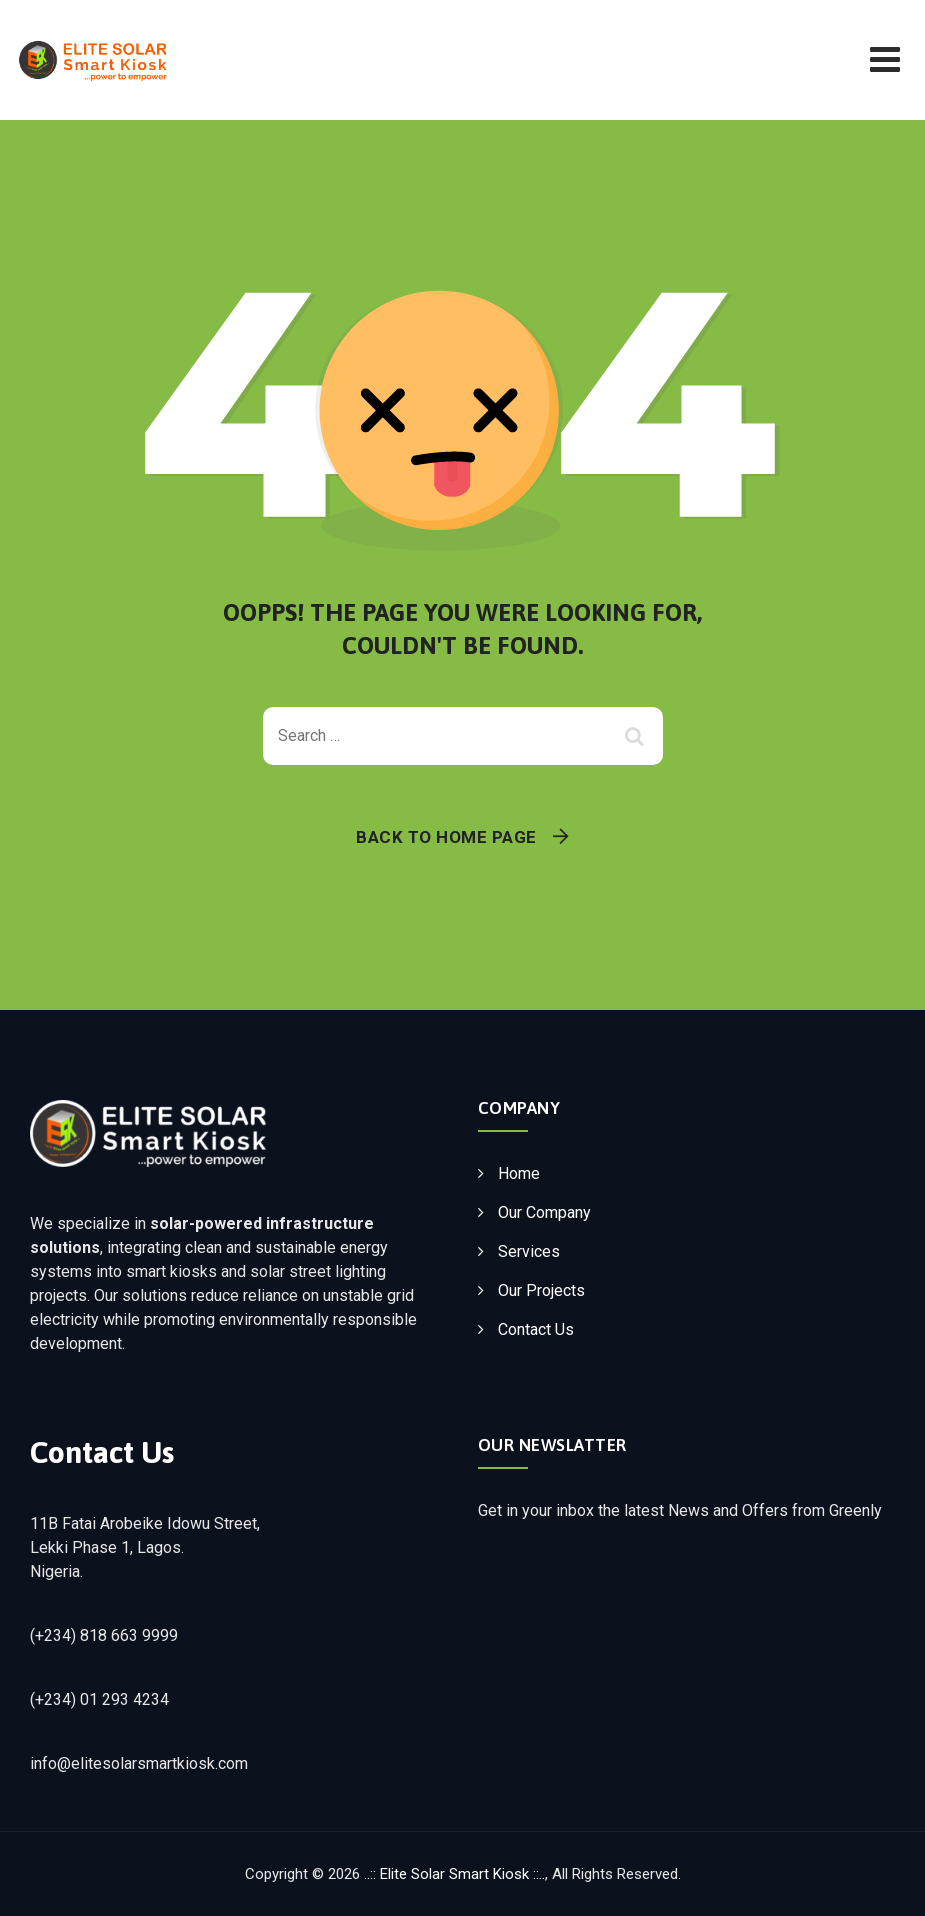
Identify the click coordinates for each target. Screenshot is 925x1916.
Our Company (544, 1212)
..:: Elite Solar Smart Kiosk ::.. (454, 1874)
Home (519, 1173)
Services (529, 1251)
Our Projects (541, 1290)
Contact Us (536, 1329)
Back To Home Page (446, 837)
